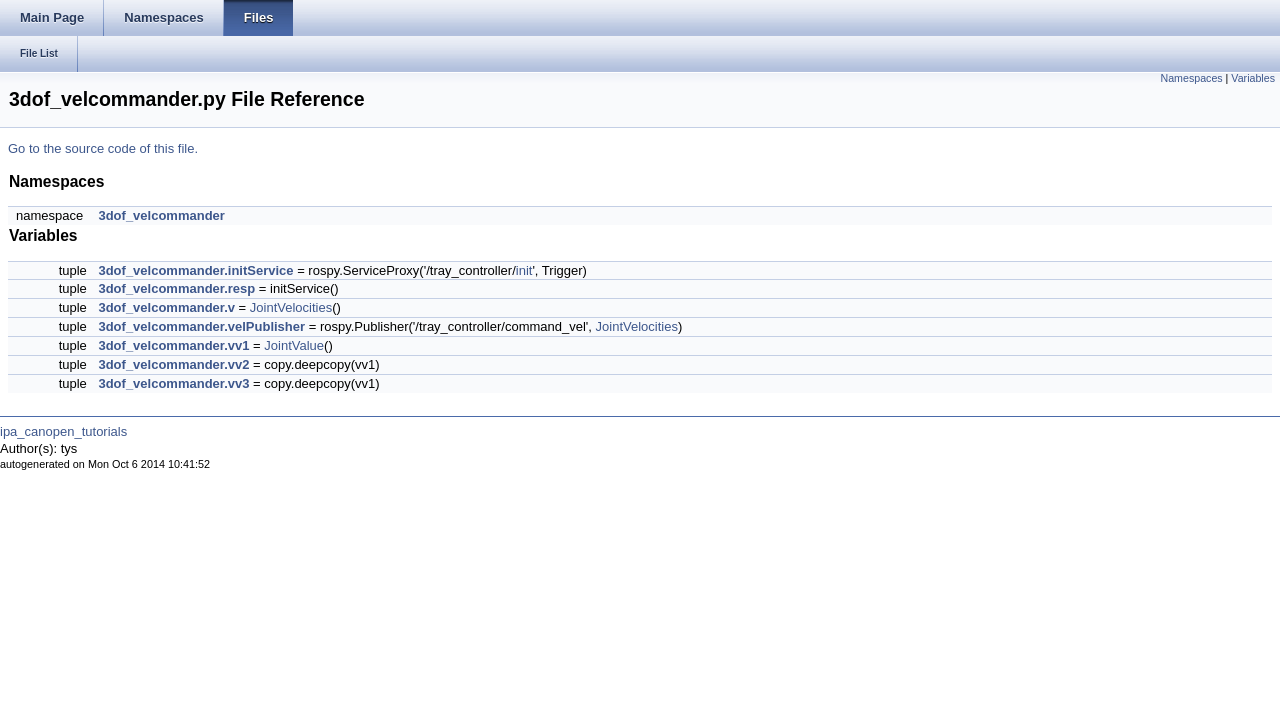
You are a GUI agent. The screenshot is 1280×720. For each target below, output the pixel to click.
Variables (1253, 78)
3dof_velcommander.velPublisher (201, 326)
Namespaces (1191, 78)
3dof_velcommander (161, 215)
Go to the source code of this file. (103, 148)
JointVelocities (291, 307)
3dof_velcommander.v (166, 307)
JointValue (294, 345)
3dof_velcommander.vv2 (173, 364)
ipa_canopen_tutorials (63, 431)
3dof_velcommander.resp (176, 288)
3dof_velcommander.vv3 (173, 383)
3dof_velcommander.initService (195, 270)
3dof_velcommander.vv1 (173, 345)
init (524, 270)
